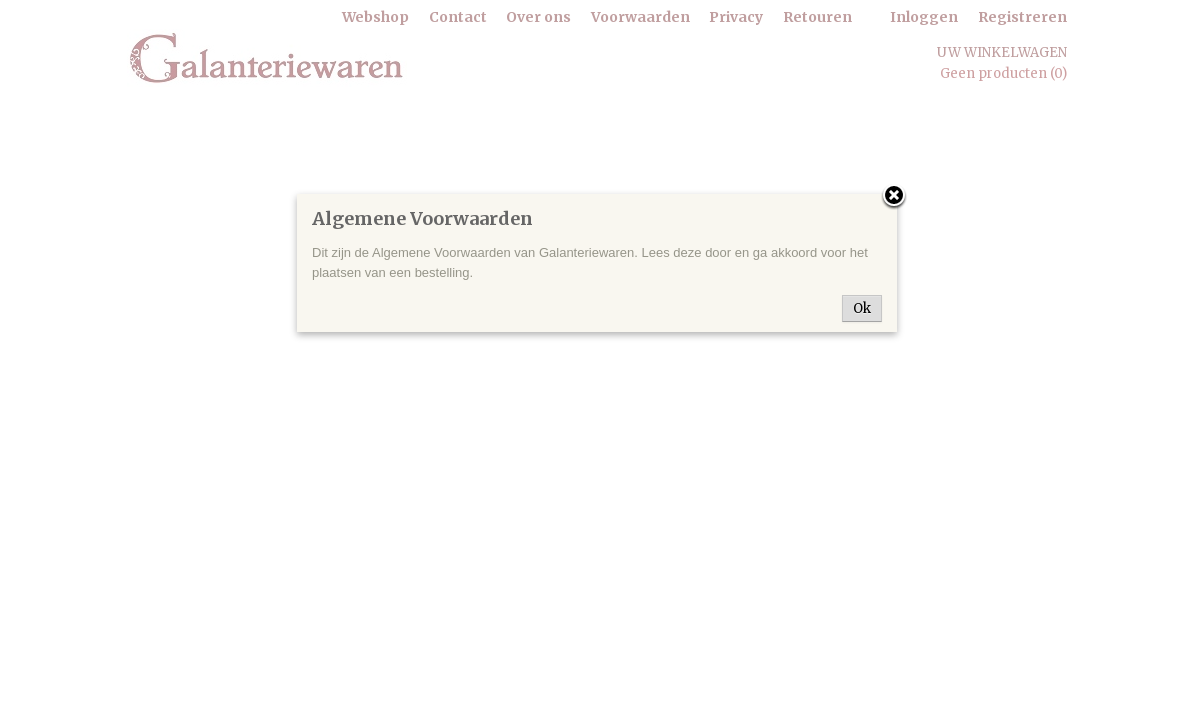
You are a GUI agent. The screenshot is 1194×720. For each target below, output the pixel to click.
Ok (862, 308)
